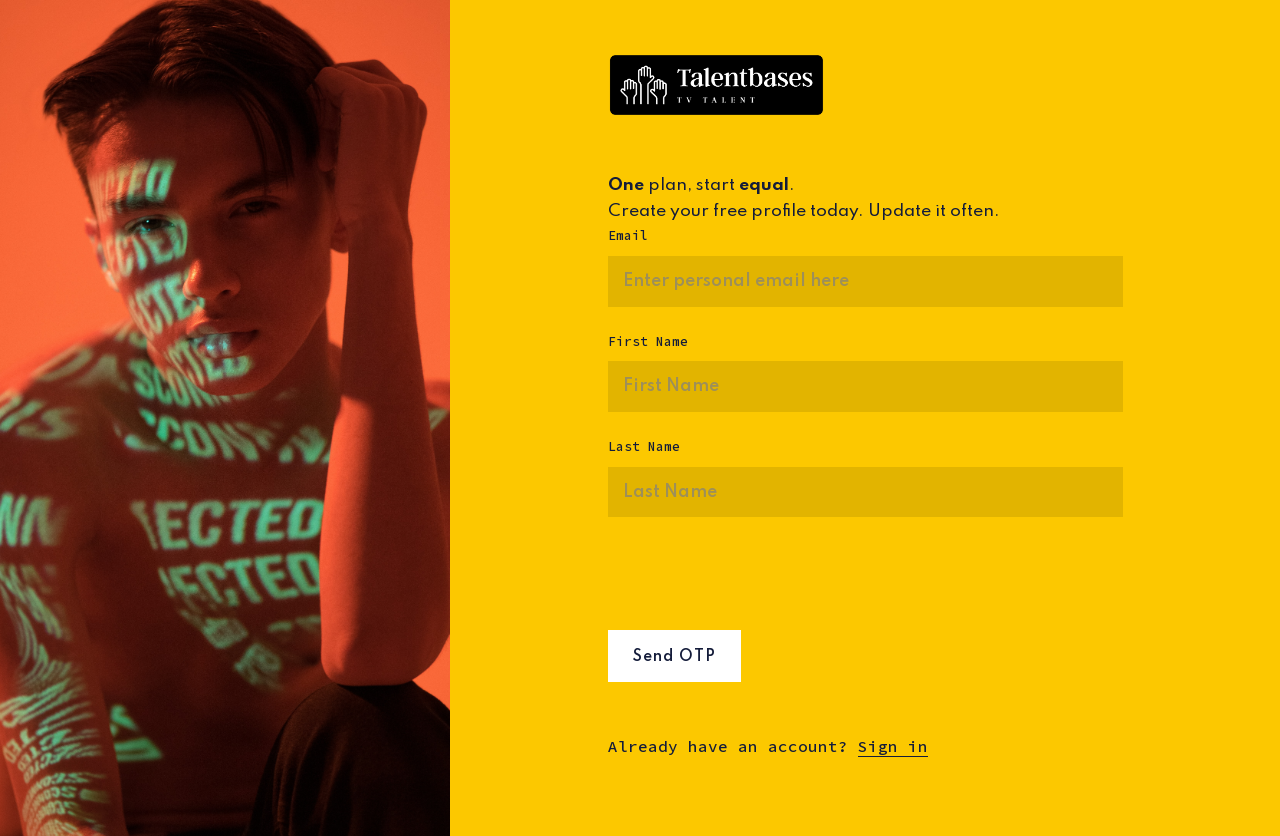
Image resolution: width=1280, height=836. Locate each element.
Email (628, 235)
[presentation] (760, 581)
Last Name (644, 446)
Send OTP (674, 657)
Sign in (893, 746)
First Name (648, 341)
